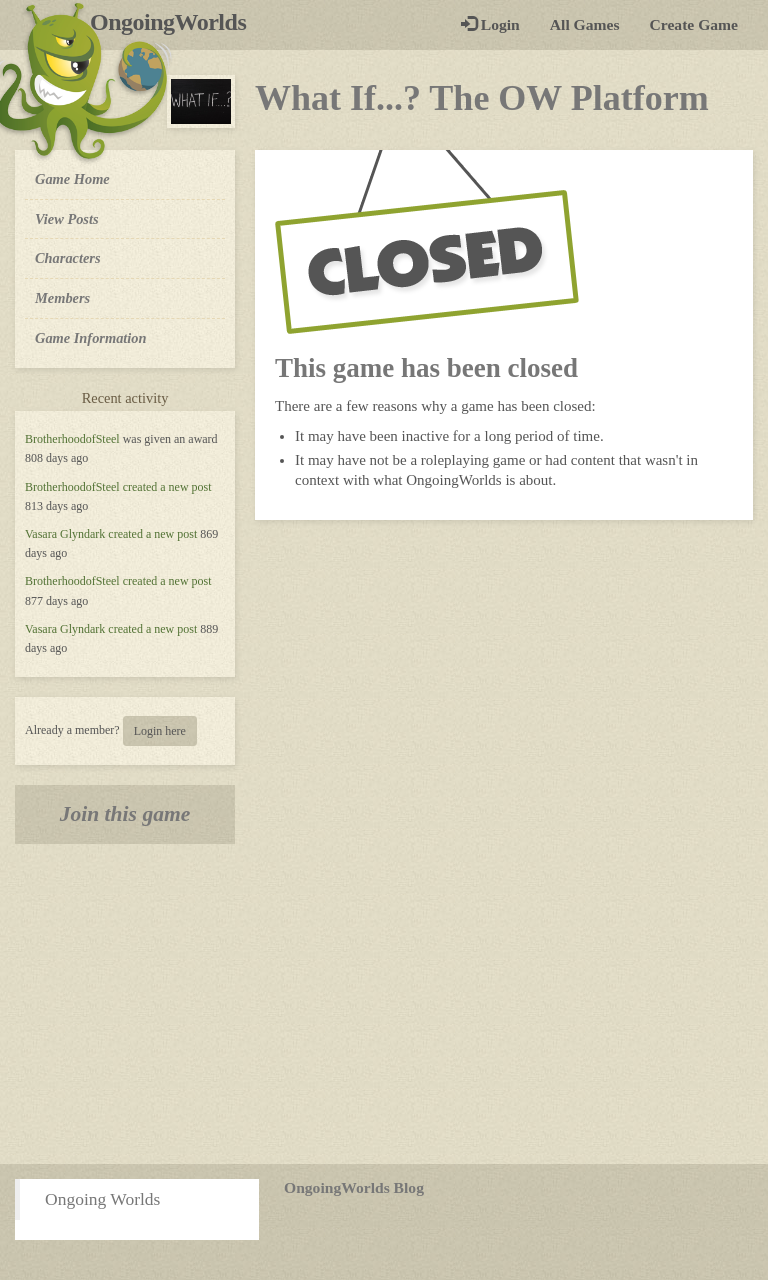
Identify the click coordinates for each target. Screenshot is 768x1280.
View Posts (67, 219)
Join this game (125, 814)
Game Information (91, 338)
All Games (585, 24)
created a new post (167, 487)
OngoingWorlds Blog (354, 1187)
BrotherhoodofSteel (72, 439)
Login (490, 24)
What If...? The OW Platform (482, 98)
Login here (160, 731)
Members (62, 298)
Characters (67, 257)
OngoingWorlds (175, 22)
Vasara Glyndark (65, 534)
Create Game (694, 24)
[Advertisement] (384, 1004)
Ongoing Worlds (102, 1199)
